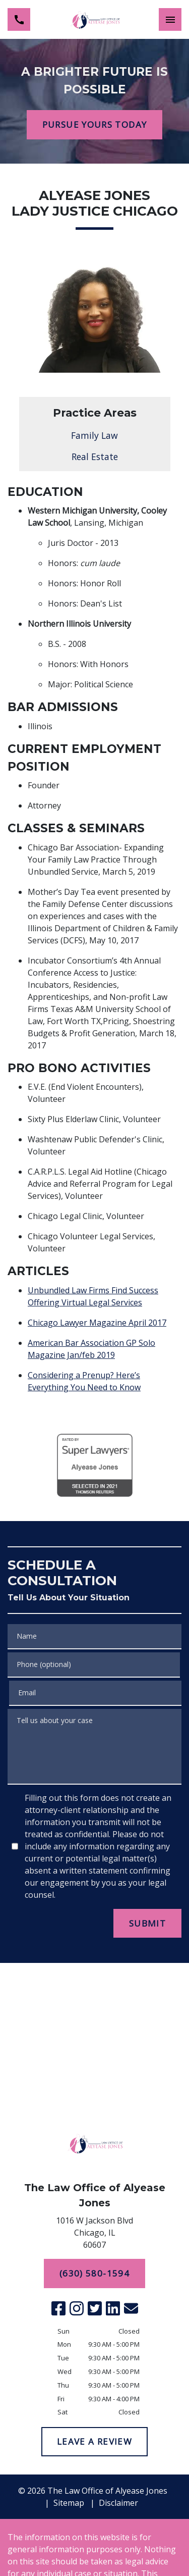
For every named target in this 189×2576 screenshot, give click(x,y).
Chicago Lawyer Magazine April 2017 (97, 1322)
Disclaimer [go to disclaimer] (118, 2502)
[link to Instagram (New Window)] (77, 2308)
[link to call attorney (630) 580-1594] (19, 19)
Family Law (94, 435)
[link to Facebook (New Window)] (58, 2308)
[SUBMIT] (147, 1923)
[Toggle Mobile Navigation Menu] (170, 19)
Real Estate (95, 456)
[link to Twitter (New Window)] (95, 2308)
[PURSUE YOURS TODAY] (94, 124)
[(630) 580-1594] (94, 2273)
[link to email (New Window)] (131, 2308)
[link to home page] (95, 19)
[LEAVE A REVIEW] (94, 2441)
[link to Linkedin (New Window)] (113, 2308)
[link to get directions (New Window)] (94, 2234)
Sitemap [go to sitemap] (68, 2502)
